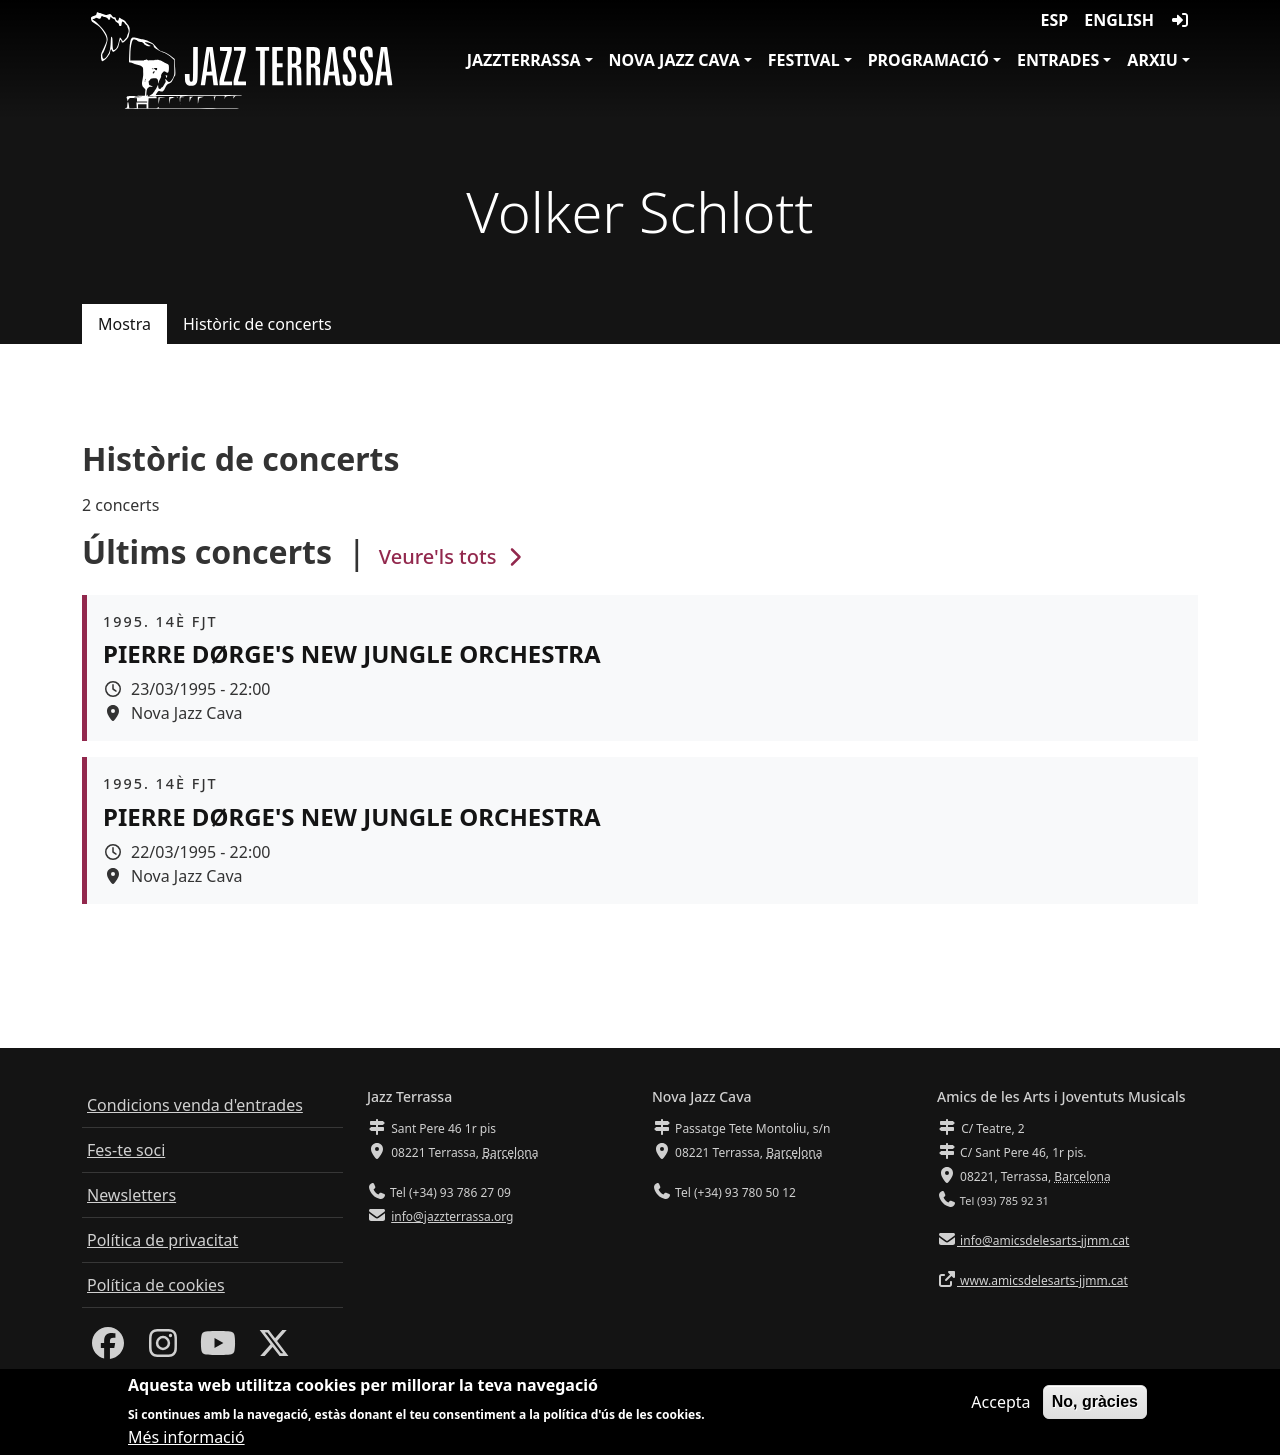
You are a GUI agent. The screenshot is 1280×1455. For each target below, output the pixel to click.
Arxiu (1152, 60)
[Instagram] (163, 1349)
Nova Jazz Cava (674, 60)
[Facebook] (108, 1349)
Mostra (124, 324)
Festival (804, 60)
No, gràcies (1095, 1402)
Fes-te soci (126, 1150)
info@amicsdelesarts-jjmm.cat (1043, 1240)
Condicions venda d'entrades (195, 1105)
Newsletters (131, 1195)
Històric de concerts (257, 324)
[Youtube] (218, 1349)
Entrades (1058, 60)
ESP (1055, 20)
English (1119, 20)
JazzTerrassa (524, 60)
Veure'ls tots (453, 556)
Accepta (1000, 1403)
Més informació (186, 1439)
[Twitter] (274, 1349)
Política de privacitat (162, 1240)
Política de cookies (156, 1285)
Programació (928, 60)
